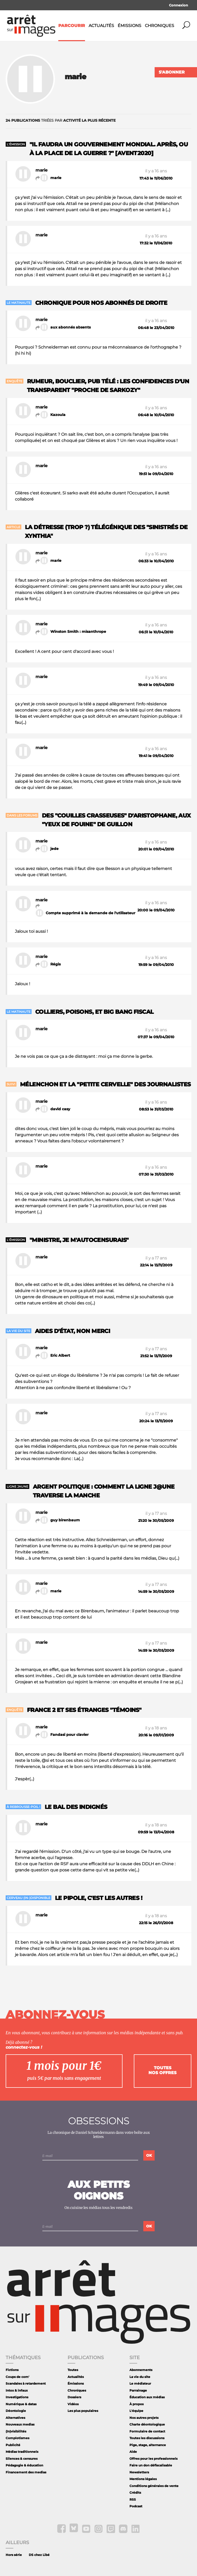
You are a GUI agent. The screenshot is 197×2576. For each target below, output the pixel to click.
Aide (133, 2452)
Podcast (135, 2506)
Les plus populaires (83, 2411)
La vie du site (139, 2377)
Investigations (17, 2397)
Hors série (14, 2555)
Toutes (73, 2370)
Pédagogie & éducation (24, 2465)
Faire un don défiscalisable (150, 2465)
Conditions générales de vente (154, 2486)
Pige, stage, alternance (147, 2445)
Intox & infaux (17, 2390)
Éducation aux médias (147, 2397)
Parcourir (71, 25)
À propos (136, 2404)
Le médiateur (140, 2383)
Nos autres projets (143, 2418)
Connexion (178, 5)
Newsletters (139, 2472)
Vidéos (73, 2404)
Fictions (12, 2370)
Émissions (129, 25)
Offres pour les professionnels (153, 2458)
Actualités (101, 25)
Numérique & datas (21, 2404)
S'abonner (172, 72)
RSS (132, 2499)
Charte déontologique (147, 2424)
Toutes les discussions (146, 2438)
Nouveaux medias (20, 2424)
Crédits (135, 2492)
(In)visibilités (16, 2431)
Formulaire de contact (147, 2431)
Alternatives (15, 2418)
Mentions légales (143, 2479)
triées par (61, 120)
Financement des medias (26, 2472)
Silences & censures (21, 2458)
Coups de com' (17, 2377)
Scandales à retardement (26, 2383)
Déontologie (16, 2411)
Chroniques (159, 25)
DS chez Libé (39, 2555)
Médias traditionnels (22, 2452)
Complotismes (17, 2438)
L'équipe (136, 2411)
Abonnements (140, 2370)
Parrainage (138, 2390)
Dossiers (74, 2397)
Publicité (13, 2445)
